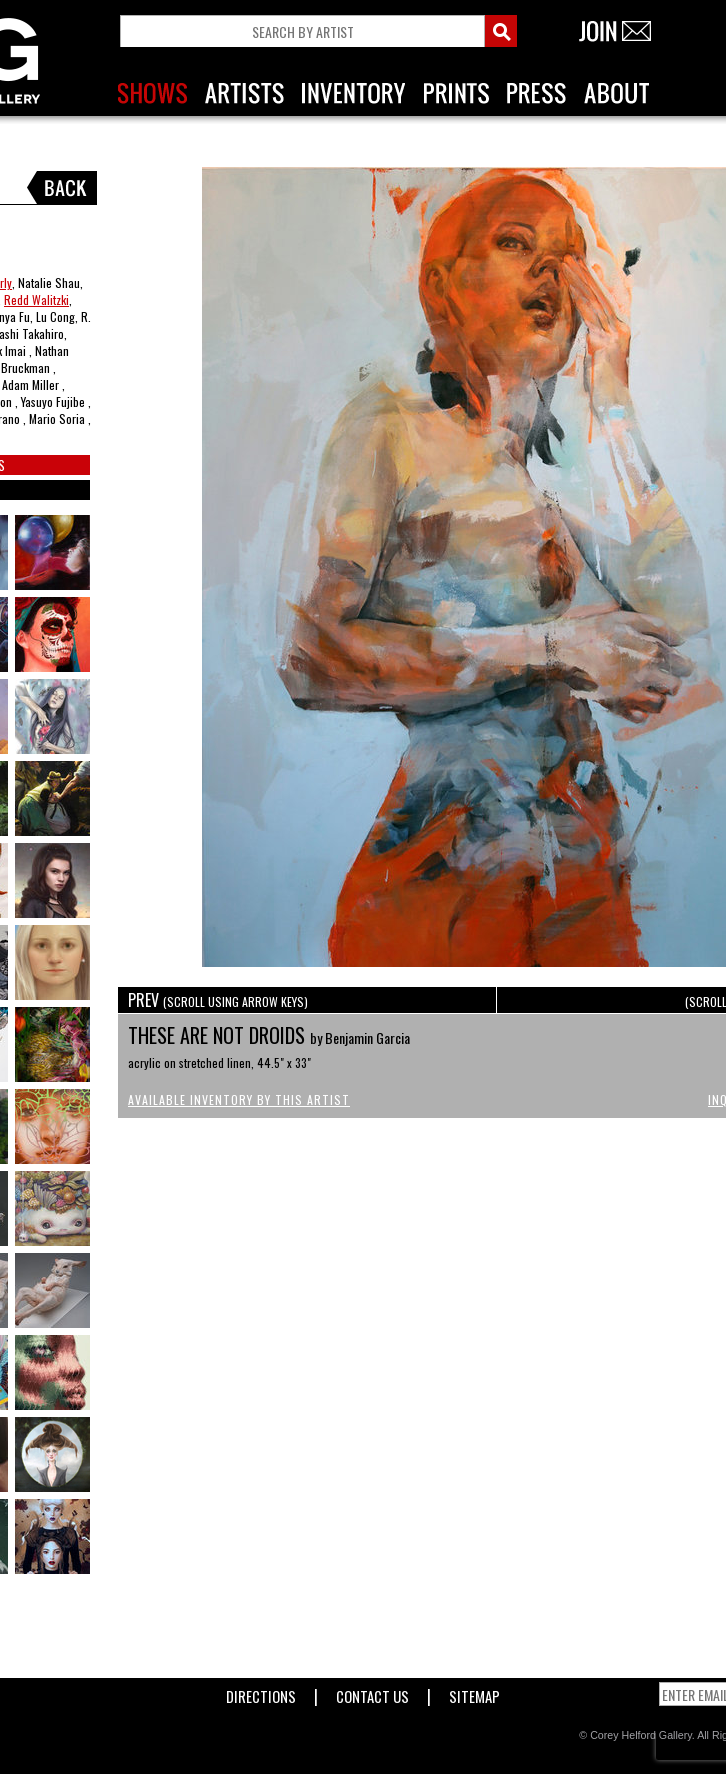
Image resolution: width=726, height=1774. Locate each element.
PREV (218, 1000)
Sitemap (474, 1692)
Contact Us (372, 1692)
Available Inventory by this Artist (239, 1099)
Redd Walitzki (36, 299)
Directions (261, 1692)
